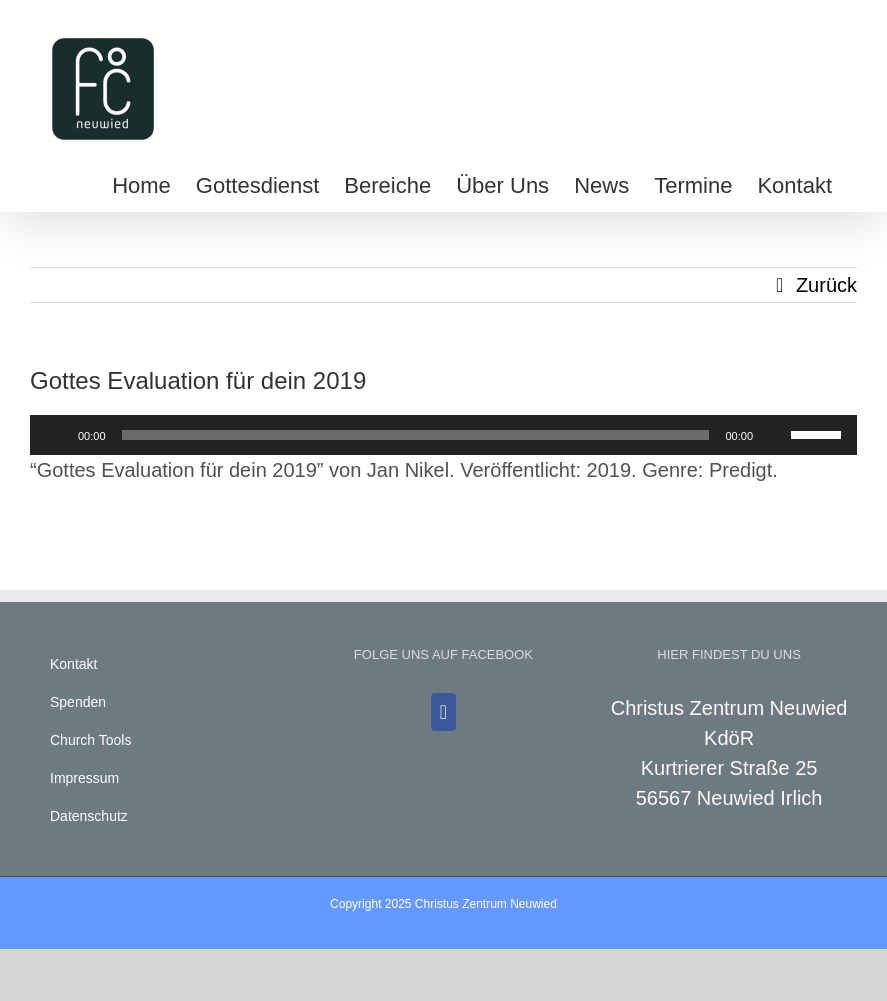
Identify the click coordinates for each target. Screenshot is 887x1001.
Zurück (826, 285)
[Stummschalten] (775, 435)
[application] (443, 435)
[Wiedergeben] (56, 435)
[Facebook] (443, 712)
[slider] (416, 435)
